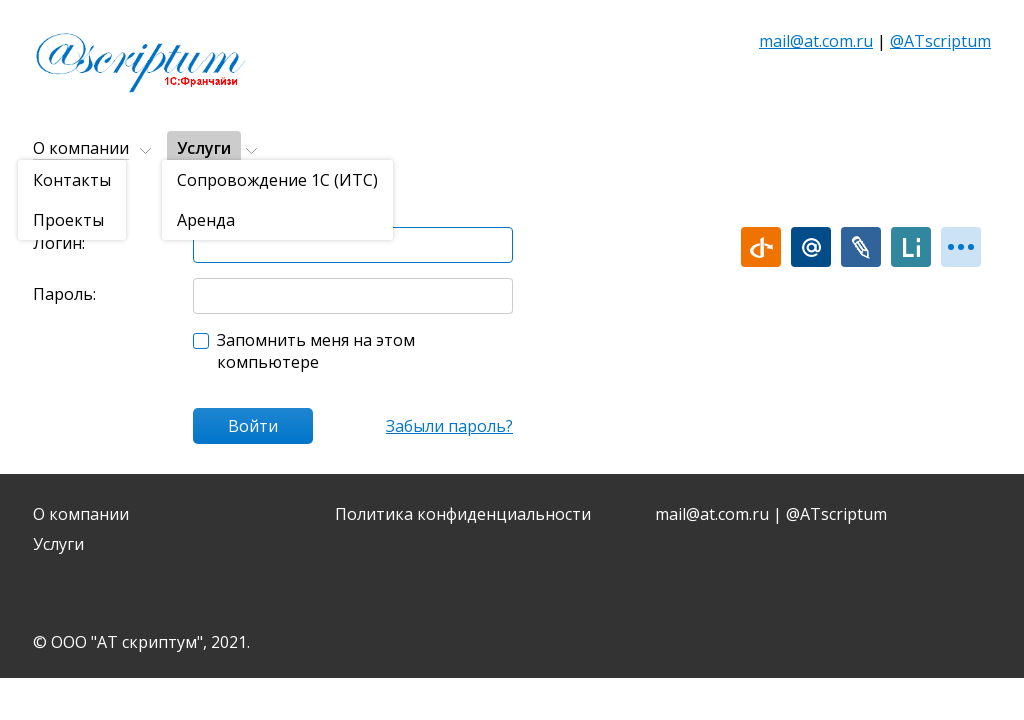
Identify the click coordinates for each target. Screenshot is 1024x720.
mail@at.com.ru (816, 41)
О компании (81, 148)
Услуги (204, 148)
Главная (57, 197)
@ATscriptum (940, 41)
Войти (253, 426)
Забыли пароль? (449, 426)
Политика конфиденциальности (463, 514)
